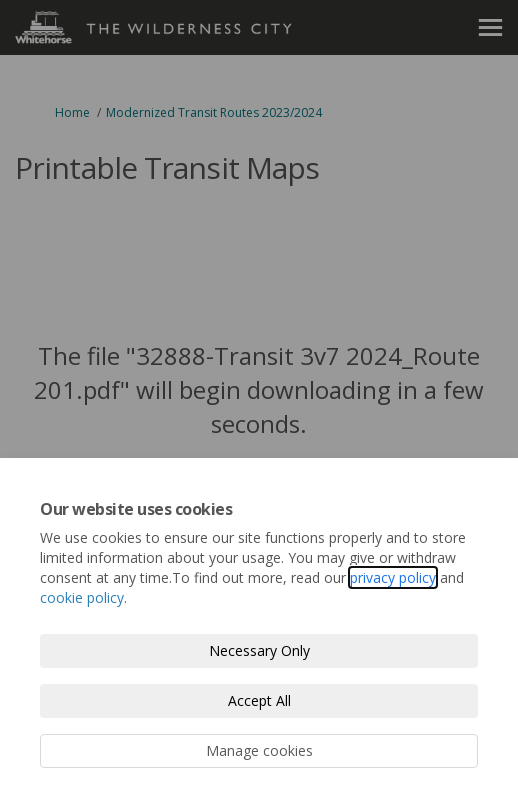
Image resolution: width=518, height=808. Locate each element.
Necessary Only (259, 650)
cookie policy (82, 597)
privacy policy (393, 577)
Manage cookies (259, 750)
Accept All (259, 700)
